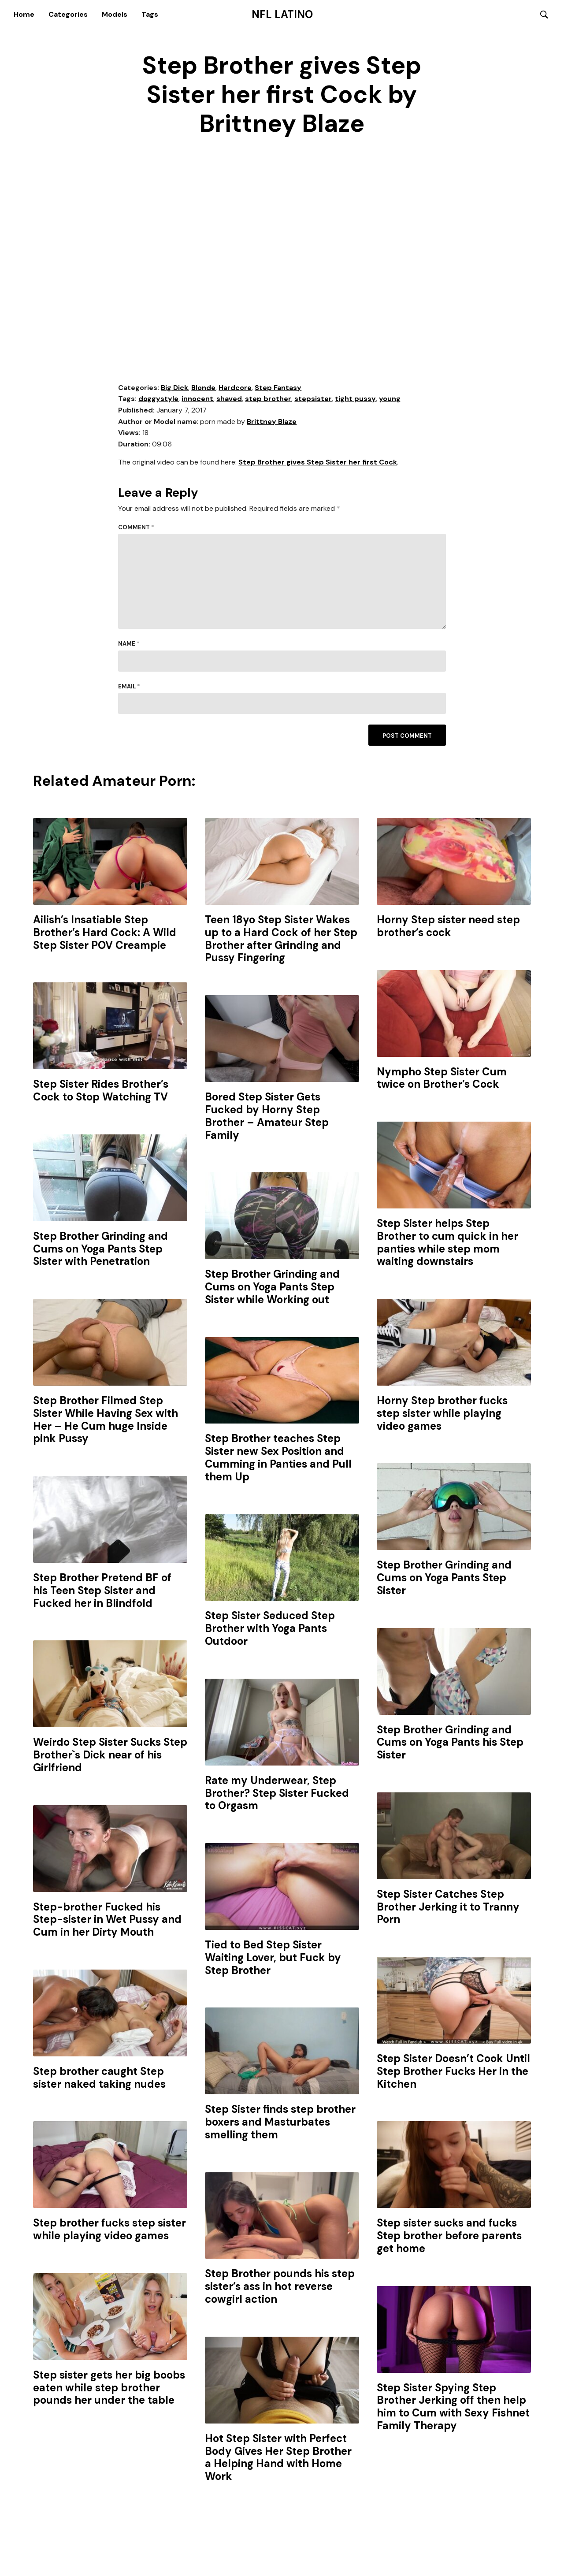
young (390, 399)
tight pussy (355, 399)
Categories (68, 14)
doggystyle (158, 399)
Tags (149, 14)
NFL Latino (282, 14)
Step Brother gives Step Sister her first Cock (317, 463)
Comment (136, 528)
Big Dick (174, 388)
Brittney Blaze (272, 422)
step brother (268, 399)
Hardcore (235, 388)
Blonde (203, 388)
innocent (197, 399)
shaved (229, 399)
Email (129, 687)
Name (129, 644)
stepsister (313, 399)
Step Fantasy (278, 388)
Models (114, 14)
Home (24, 14)
